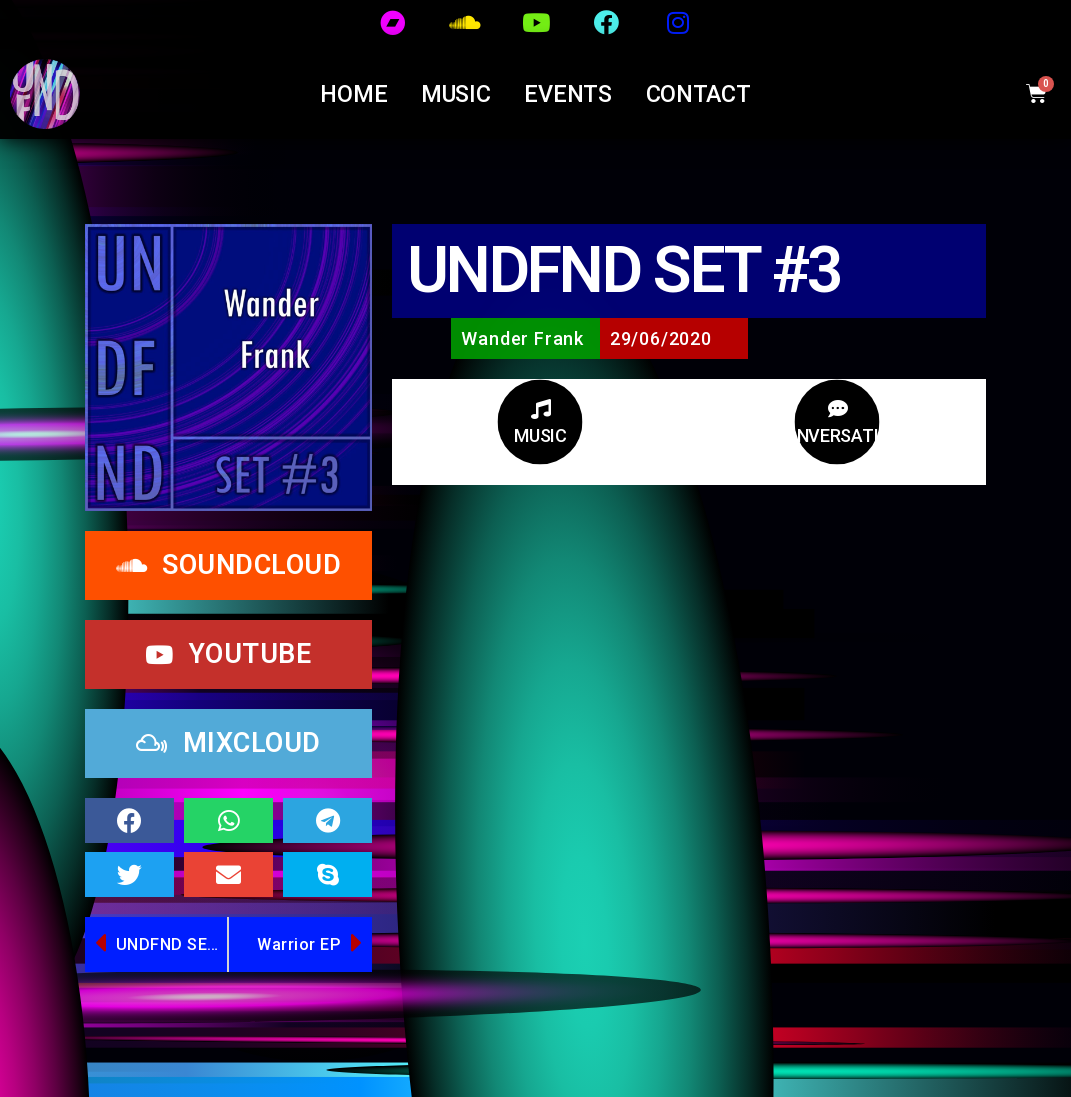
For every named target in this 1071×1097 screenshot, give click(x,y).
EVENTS (567, 94)
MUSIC (456, 94)
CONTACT (698, 94)
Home (353, 94)
